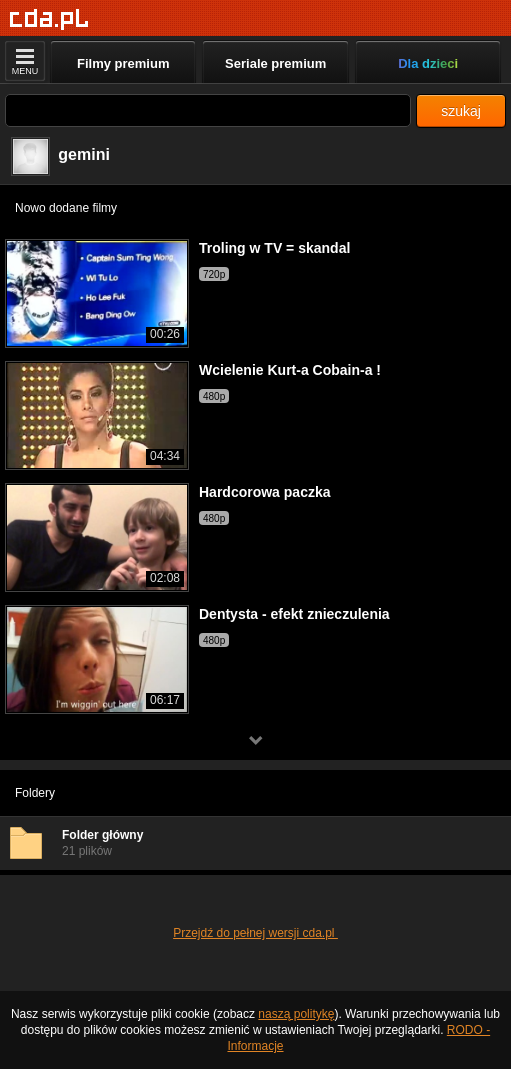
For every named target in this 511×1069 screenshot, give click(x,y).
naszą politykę (296, 1014)
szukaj (461, 111)
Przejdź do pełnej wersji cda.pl (255, 933)
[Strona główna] (49, 19)
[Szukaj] (208, 110)
